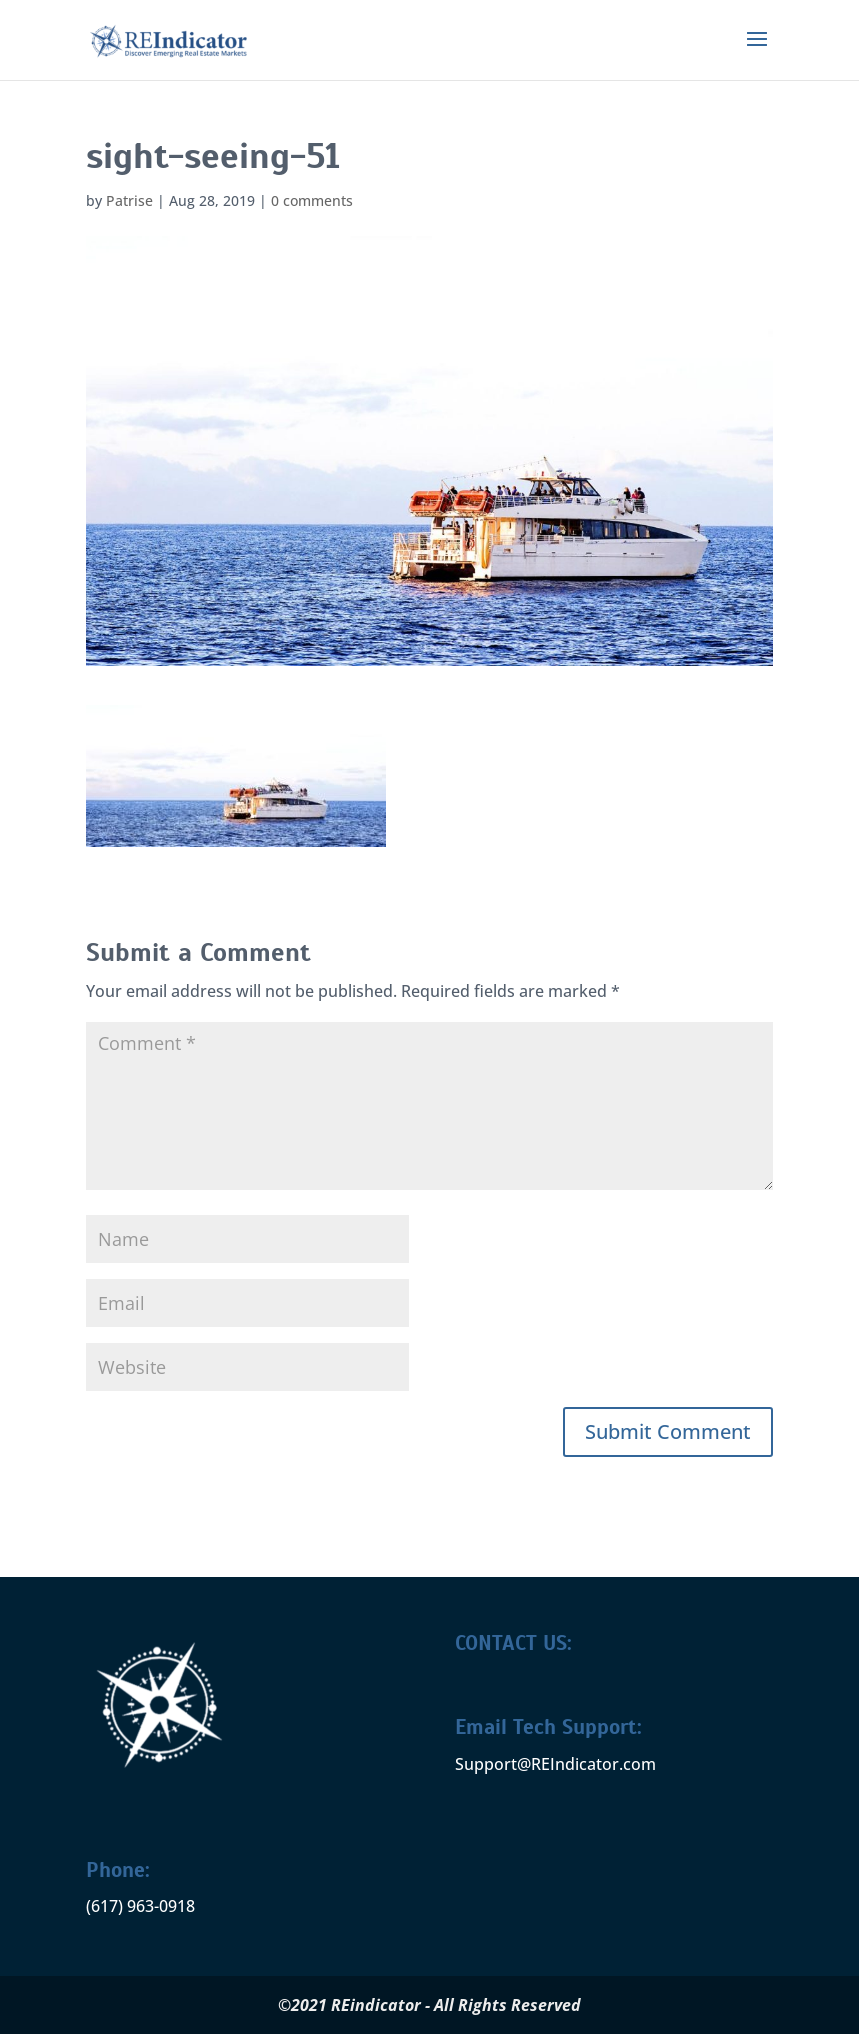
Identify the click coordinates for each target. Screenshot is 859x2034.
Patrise (129, 200)
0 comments (312, 200)
